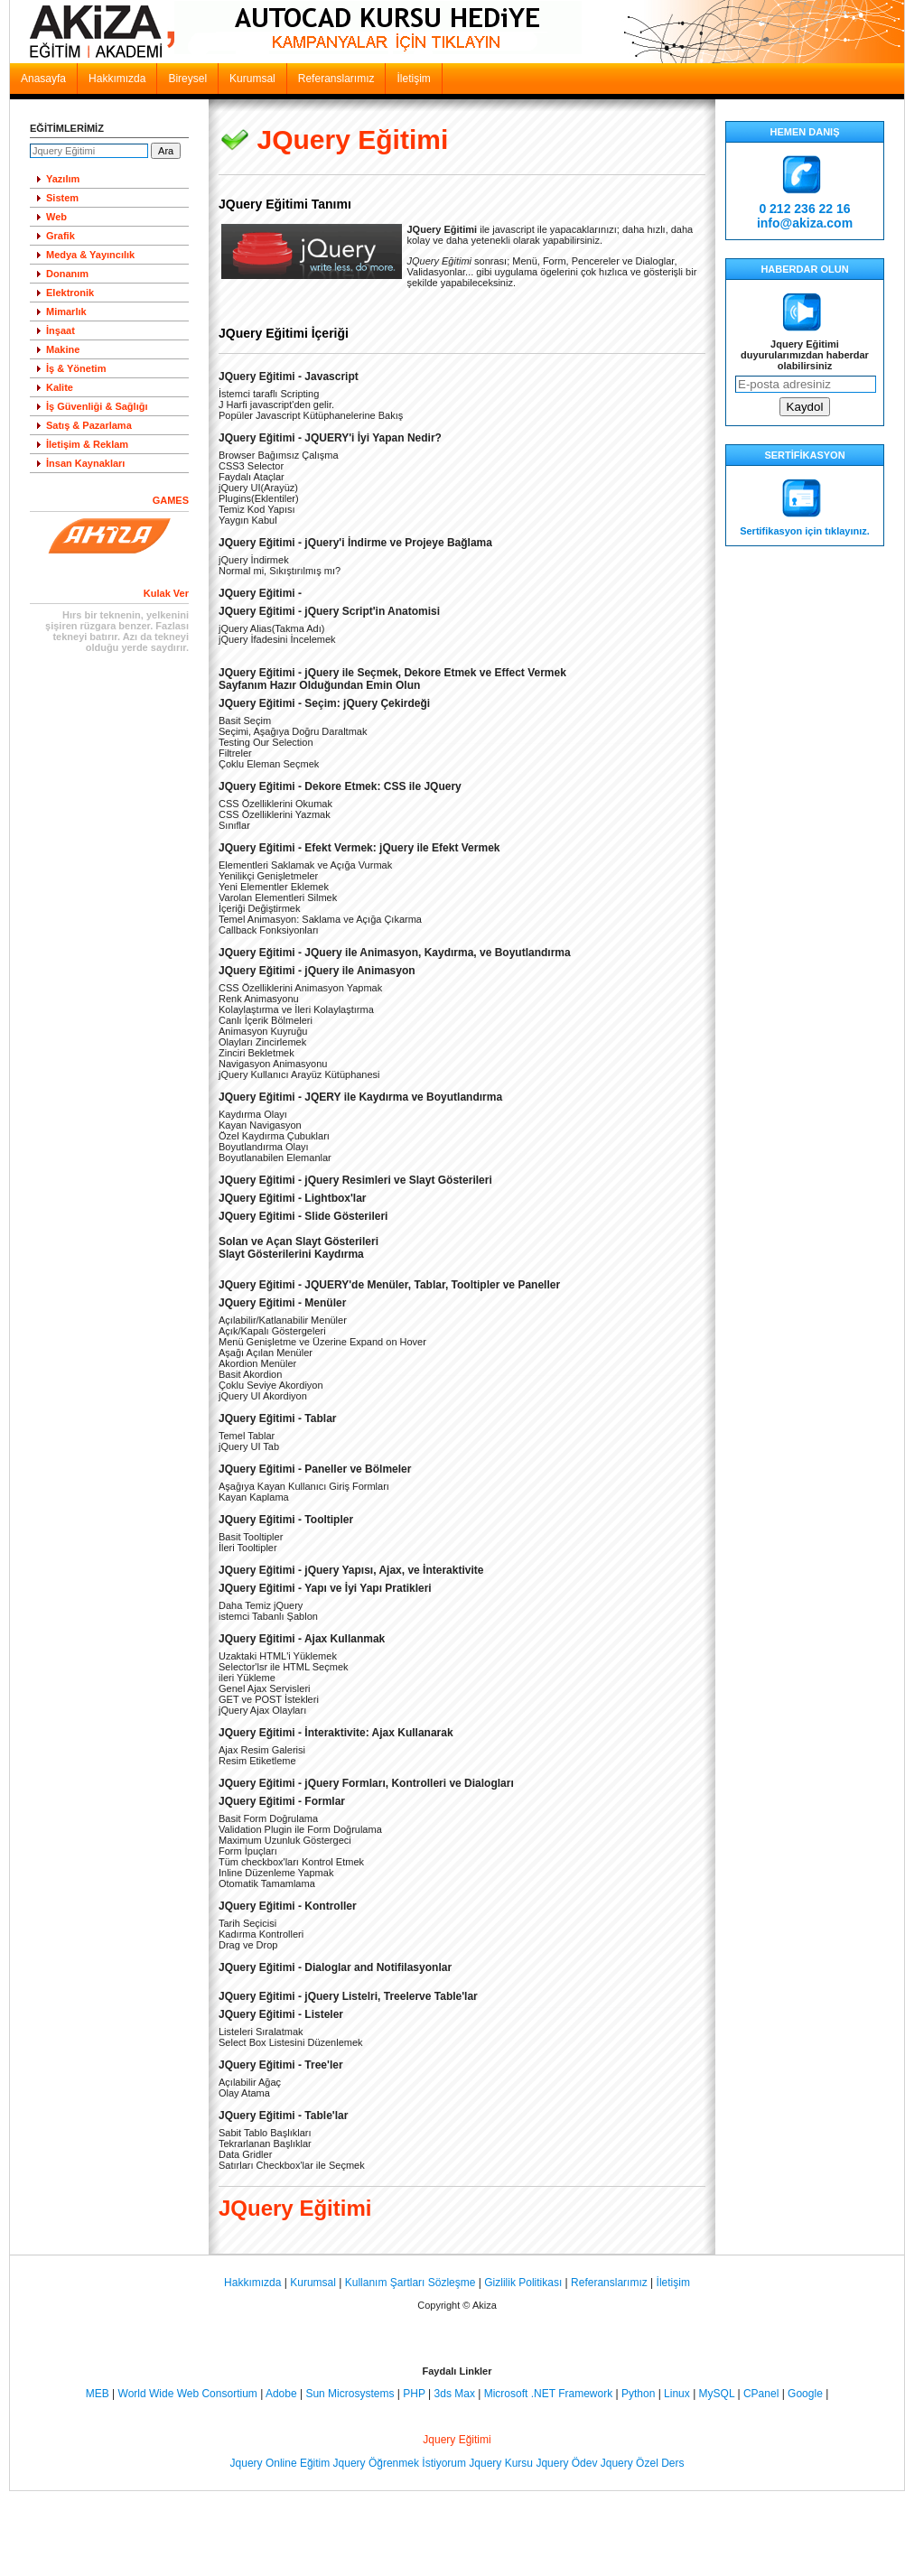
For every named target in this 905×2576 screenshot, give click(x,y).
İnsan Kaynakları (85, 463)
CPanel (761, 2393)
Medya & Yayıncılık (90, 254)
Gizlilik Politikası (523, 2282)
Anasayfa (43, 78)
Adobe (281, 2393)
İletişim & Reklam (87, 444)
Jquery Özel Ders (643, 2463)
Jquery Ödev (566, 2463)
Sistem (62, 197)
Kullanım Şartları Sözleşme (410, 2282)
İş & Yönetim (76, 368)
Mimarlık (66, 311)
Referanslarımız (336, 78)
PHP (414, 2393)
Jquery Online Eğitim (280, 2463)
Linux (677, 2393)
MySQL (717, 2393)
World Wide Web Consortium (187, 2393)
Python (638, 2393)
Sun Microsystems (349, 2393)
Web (56, 216)
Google (805, 2393)
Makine (62, 349)
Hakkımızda (117, 78)
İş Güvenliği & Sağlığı (96, 406)
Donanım (67, 273)
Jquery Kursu (501, 2463)
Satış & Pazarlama (89, 425)
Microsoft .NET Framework (548, 2393)
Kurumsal (252, 78)
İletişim (413, 78)
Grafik (60, 235)
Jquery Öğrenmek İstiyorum (399, 2463)
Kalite (59, 387)
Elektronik (70, 292)
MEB (97, 2393)
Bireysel (187, 78)
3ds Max (454, 2393)
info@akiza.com (805, 223)
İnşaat (60, 330)
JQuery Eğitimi (353, 139)
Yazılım (62, 178)
